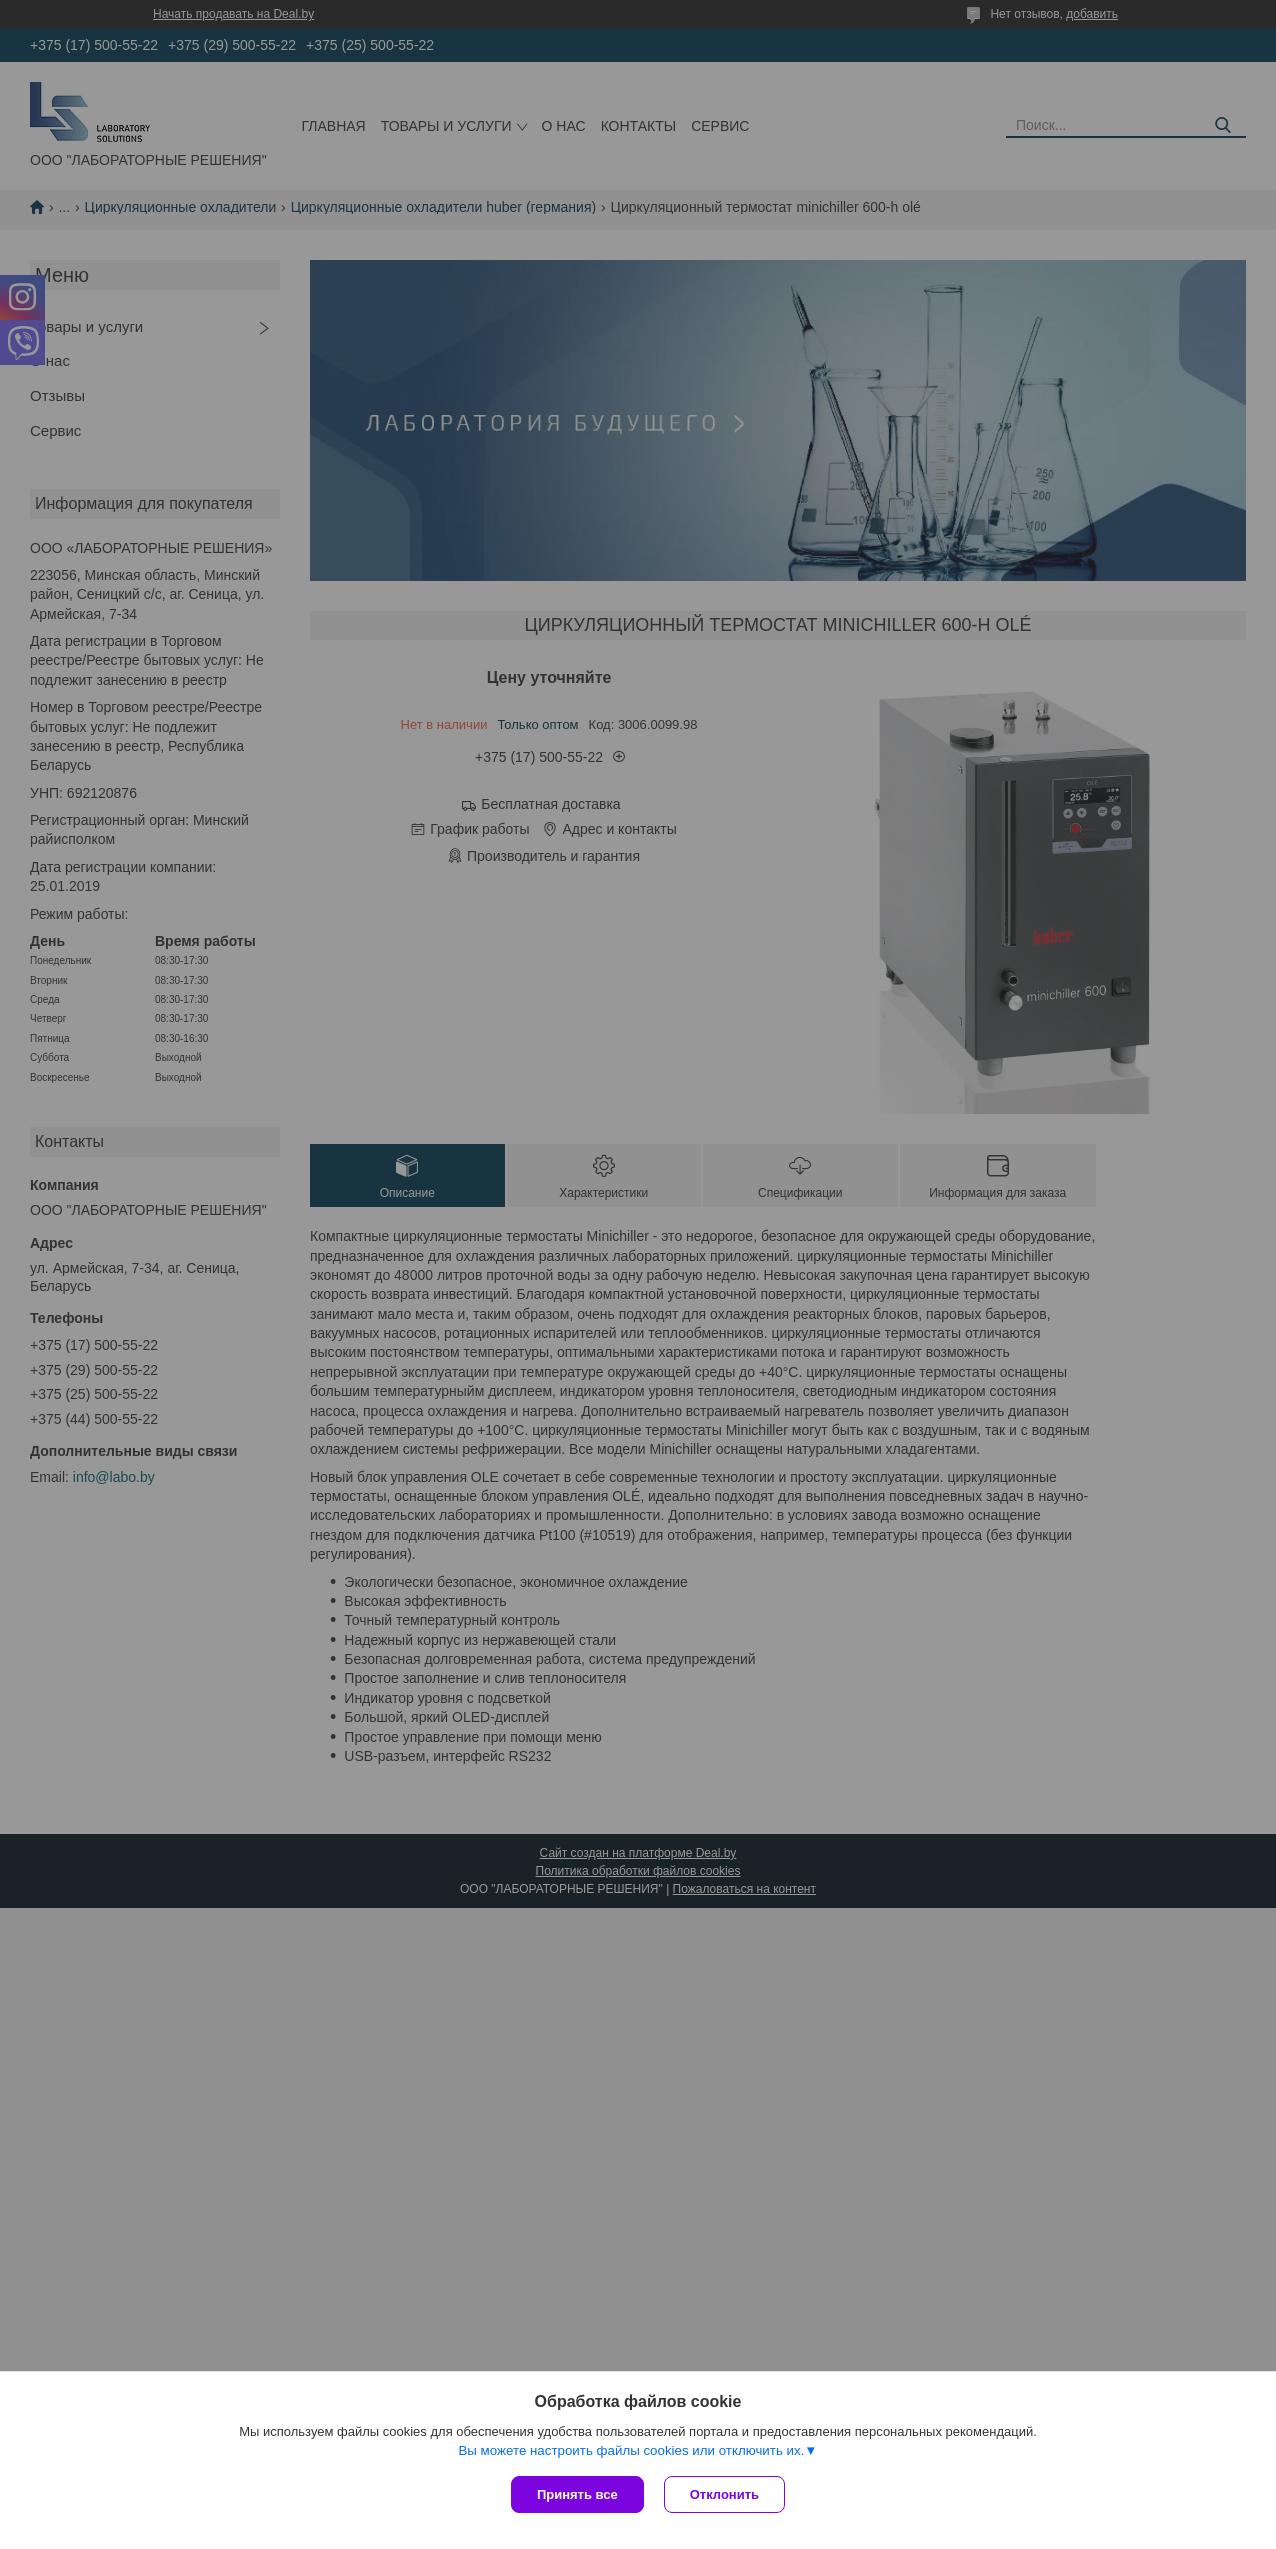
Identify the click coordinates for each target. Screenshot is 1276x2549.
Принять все (577, 2494)
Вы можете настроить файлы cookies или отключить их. (631, 2450)
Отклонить (724, 2494)
